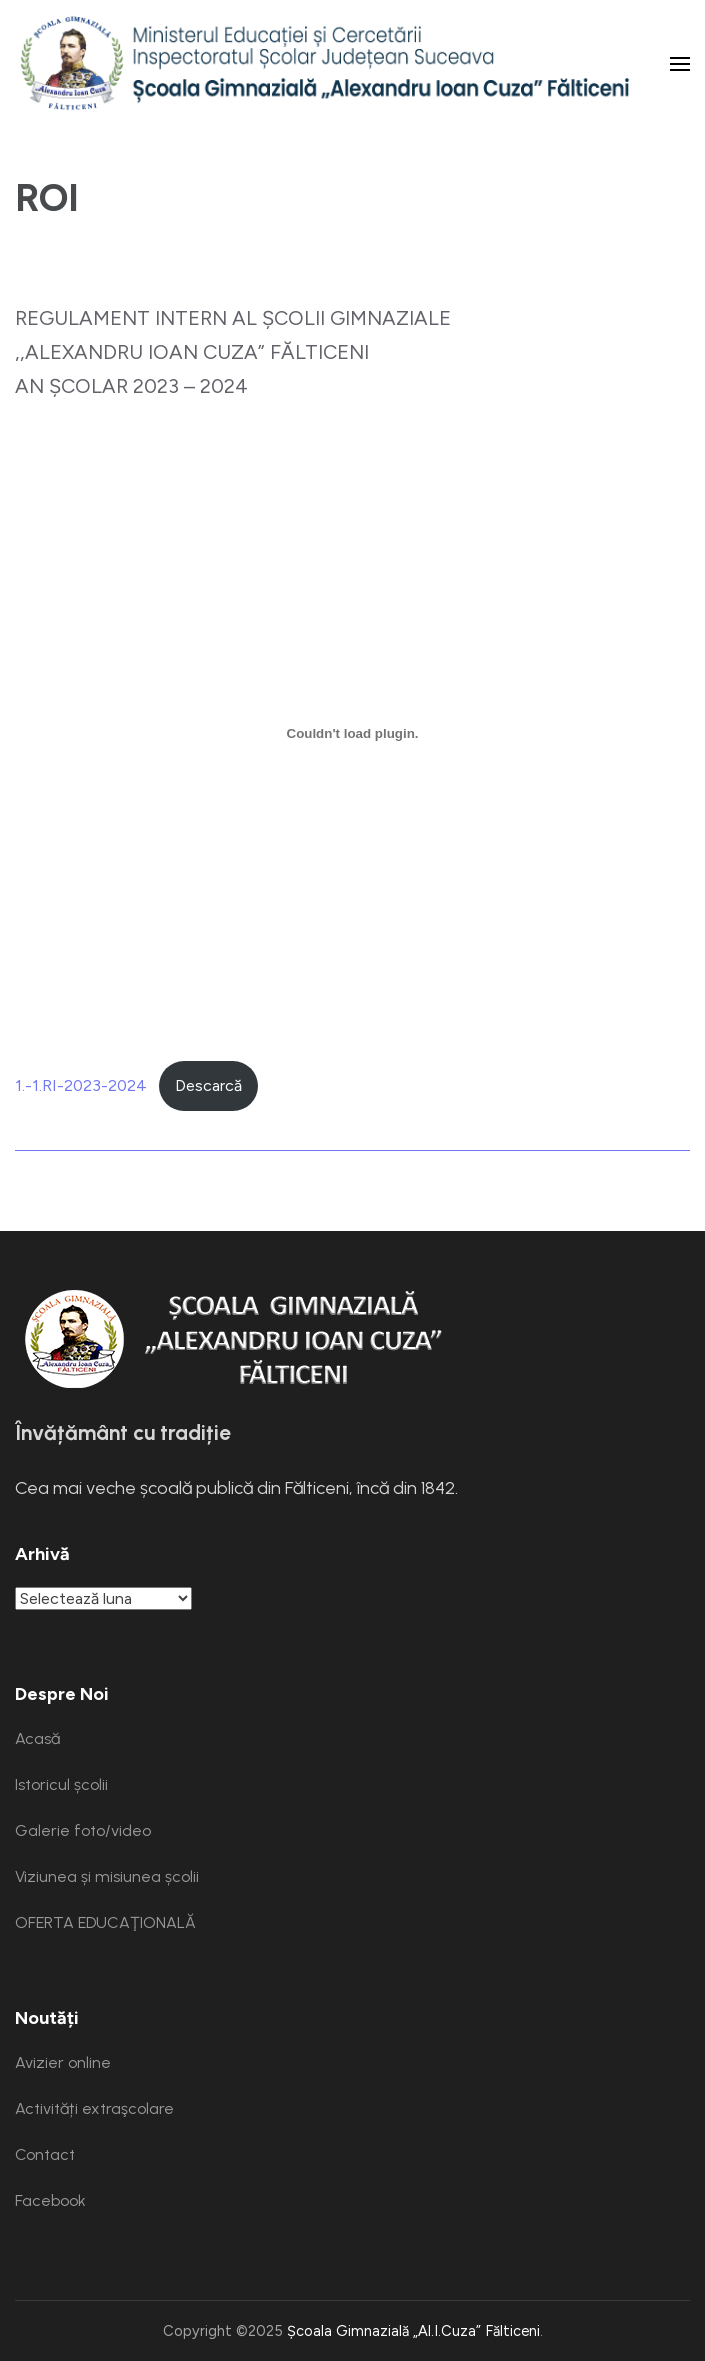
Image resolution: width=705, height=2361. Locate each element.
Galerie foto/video (83, 1830)
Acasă (37, 1738)
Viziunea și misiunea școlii (107, 1876)
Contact (45, 2154)
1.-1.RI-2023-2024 (81, 1085)
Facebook (50, 2200)
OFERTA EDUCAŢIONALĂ (105, 1922)
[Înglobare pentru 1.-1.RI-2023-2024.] (352, 733)
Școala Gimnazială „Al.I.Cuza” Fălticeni (413, 2331)
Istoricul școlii (61, 1784)
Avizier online (63, 2062)
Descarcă (208, 1085)
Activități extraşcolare (94, 2108)
